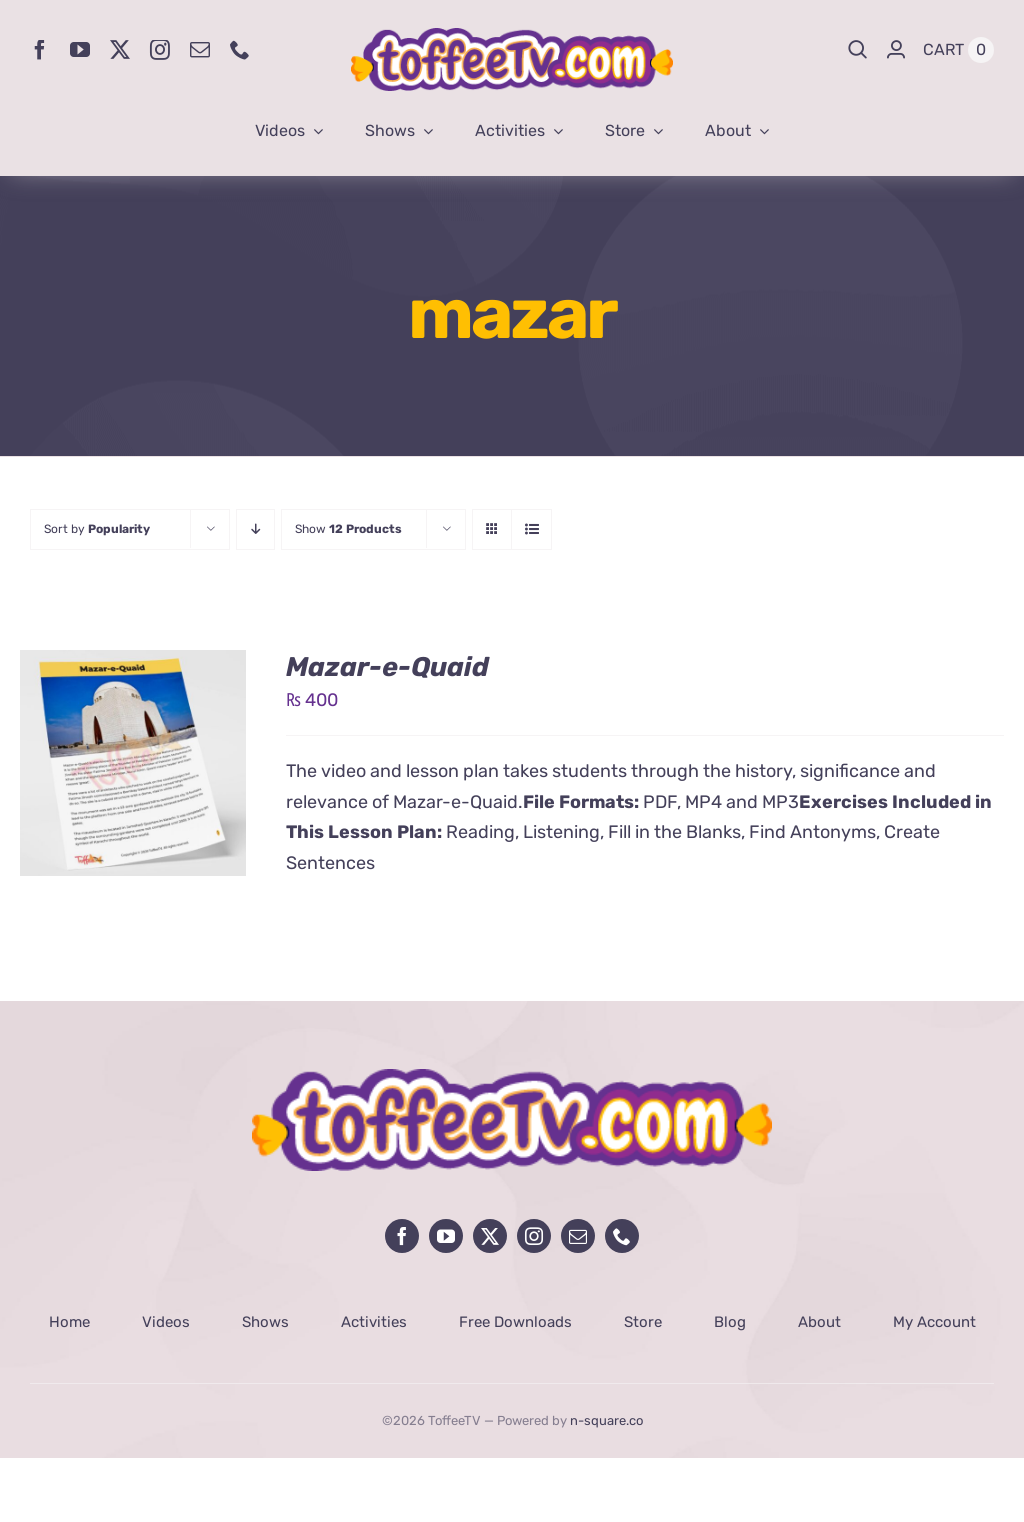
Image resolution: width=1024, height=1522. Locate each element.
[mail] (200, 50)
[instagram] (160, 50)
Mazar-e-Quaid (387, 667)
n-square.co (606, 1420)
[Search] (858, 50)
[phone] (240, 50)
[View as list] (531, 529)
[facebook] (40, 50)
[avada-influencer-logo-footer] (512, 1078)
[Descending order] (255, 529)
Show (348, 529)
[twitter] (120, 50)
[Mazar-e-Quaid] (133, 665)
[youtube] (80, 50)
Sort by (97, 529)
